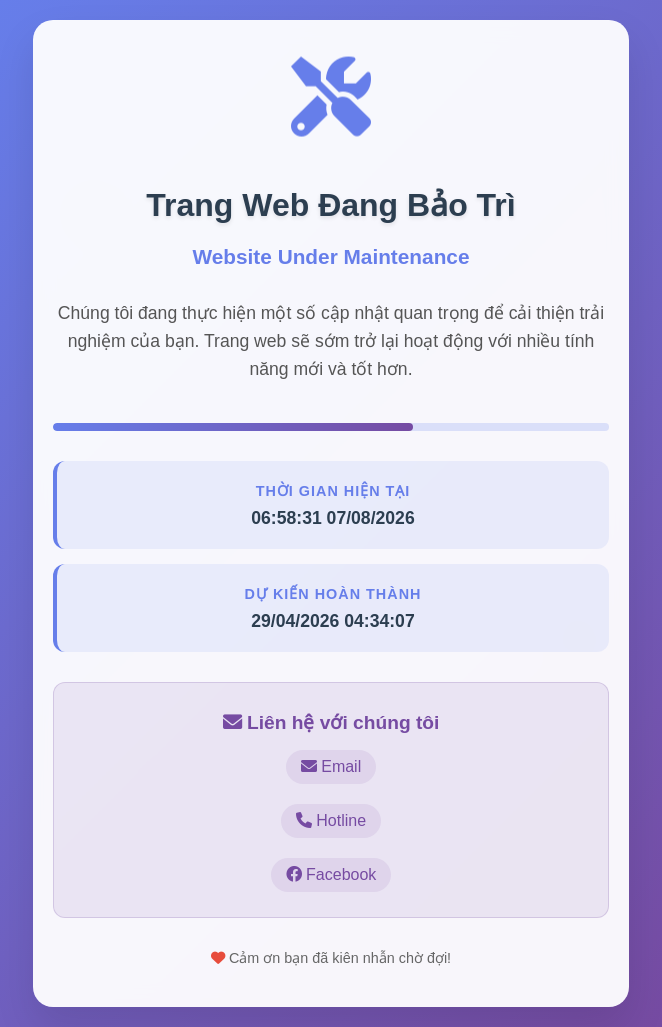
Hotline (331, 820)
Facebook (331, 874)
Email (331, 766)
